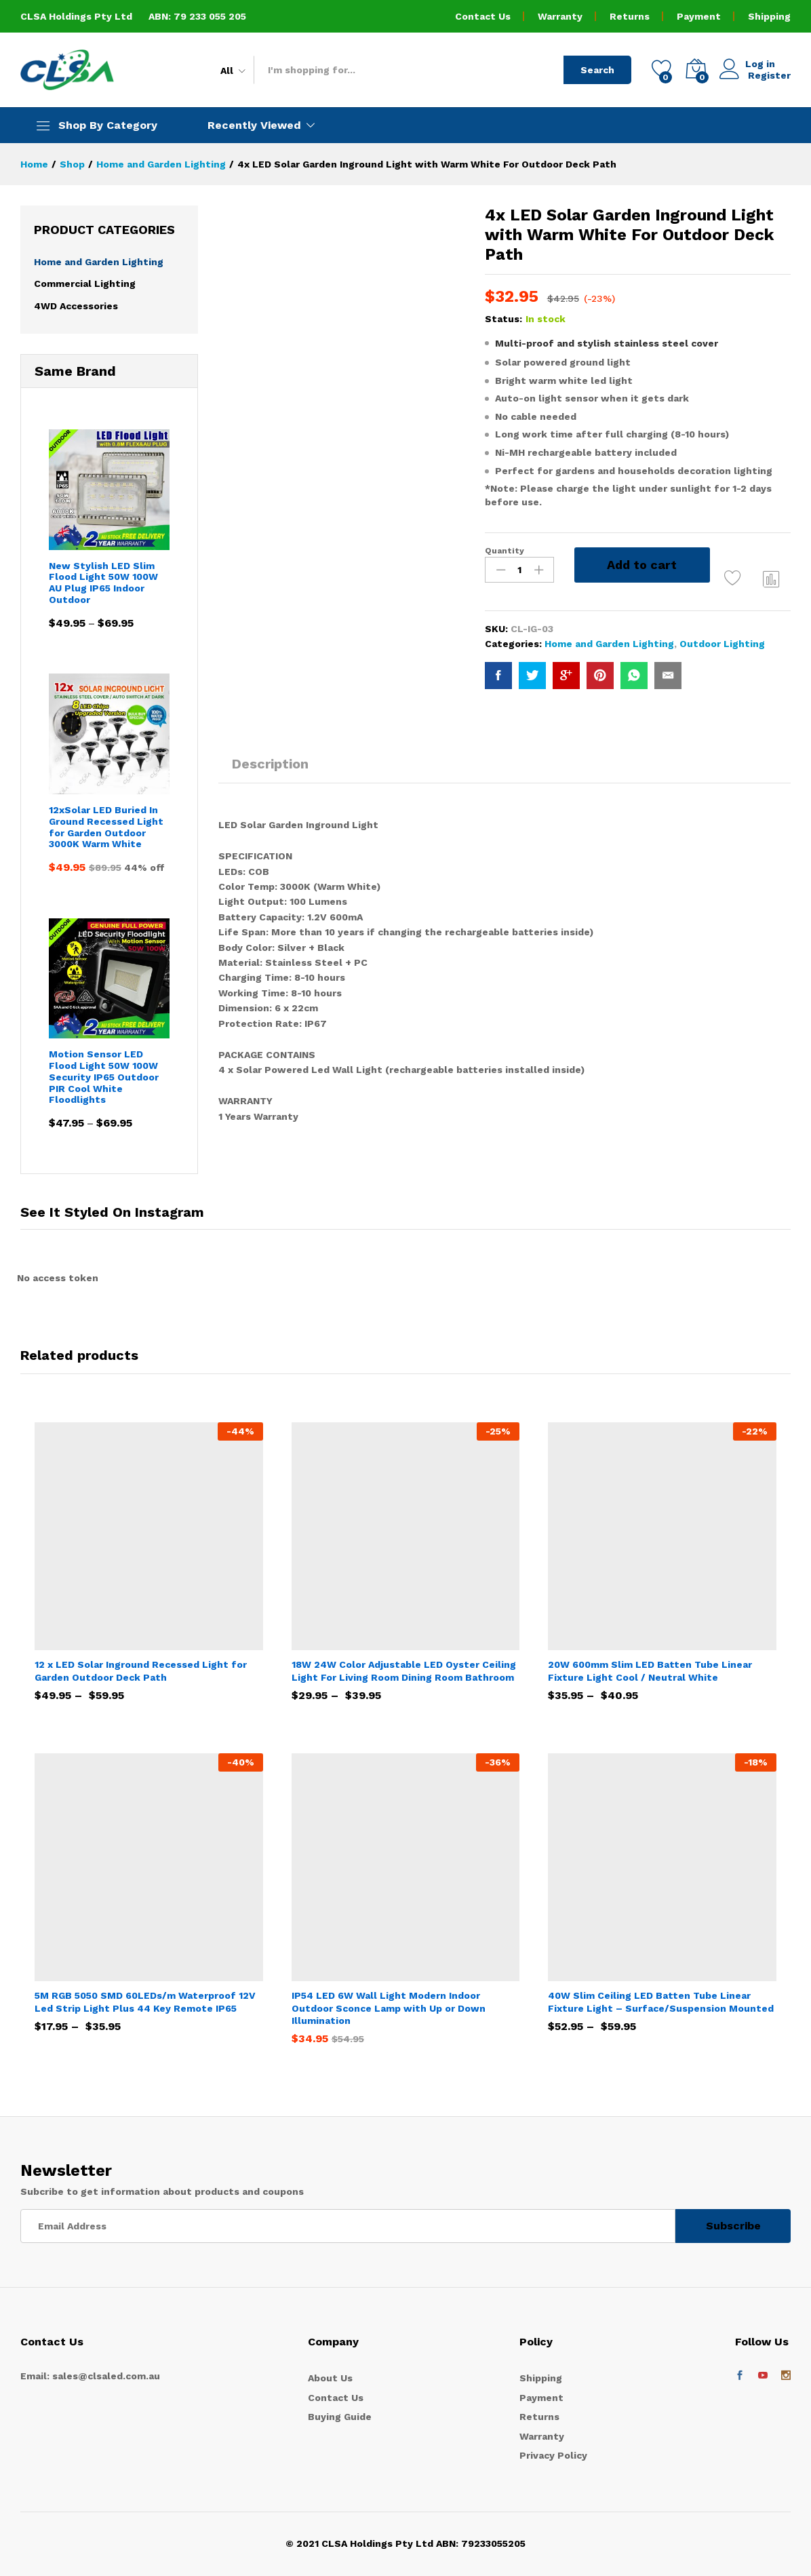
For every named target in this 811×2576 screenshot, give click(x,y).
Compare (771, 578)
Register (769, 75)
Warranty (560, 16)
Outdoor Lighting (722, 643)
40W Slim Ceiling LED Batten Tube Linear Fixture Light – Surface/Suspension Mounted (661, 2001)
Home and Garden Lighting (609, 643)
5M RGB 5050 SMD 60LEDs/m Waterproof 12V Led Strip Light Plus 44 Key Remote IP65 (145, 2001)
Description (270, 763)
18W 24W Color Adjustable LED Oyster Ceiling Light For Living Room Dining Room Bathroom (404, 1670)
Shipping (769, 16)
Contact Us (483, 16)
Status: (503, 318)
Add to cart (642, 565)
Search (597, 69)
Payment (699, 16)
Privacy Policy (553, 2455)
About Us (330, 2378)
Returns (630, 16)
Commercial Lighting (85, 283)
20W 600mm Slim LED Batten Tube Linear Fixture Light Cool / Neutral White (650, 1670)
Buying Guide (340, 2416)
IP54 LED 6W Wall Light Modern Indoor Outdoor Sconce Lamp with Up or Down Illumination (389, 2007)
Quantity (504, 551)
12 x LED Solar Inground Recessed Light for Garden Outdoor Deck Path (141, 1670)
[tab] (270, 770)
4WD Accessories (76, 305)
